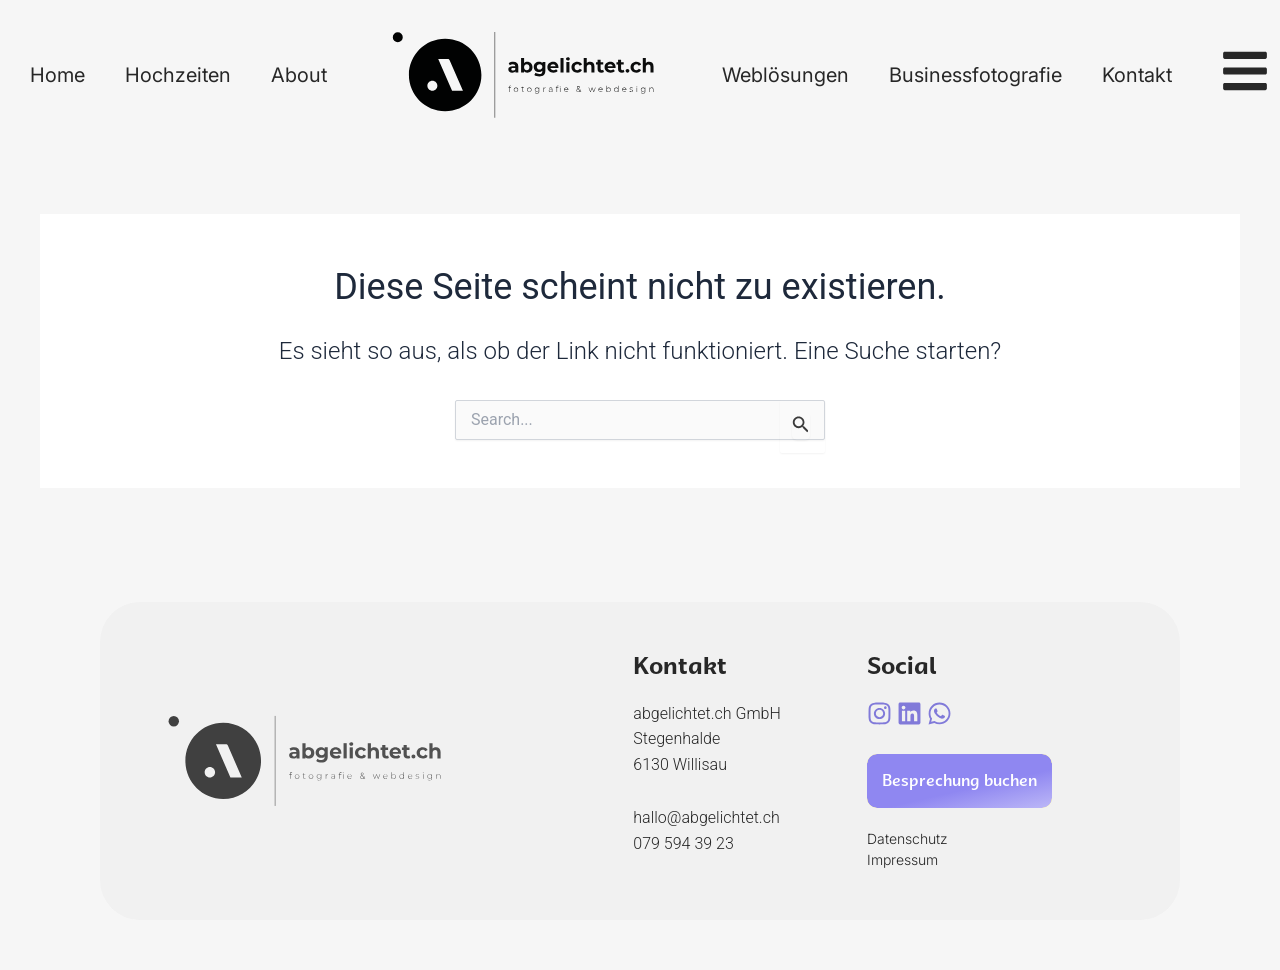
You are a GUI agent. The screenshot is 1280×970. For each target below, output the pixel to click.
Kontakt (1137, 75)
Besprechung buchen (959, 780)
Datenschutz (907, 838)
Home (57, 75)
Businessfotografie (975, 75)
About (299, 75)
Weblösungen (785, 75)
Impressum (902, 859)
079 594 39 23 (683, 843)
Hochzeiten (178, 75)
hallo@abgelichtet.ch (706, 817)
